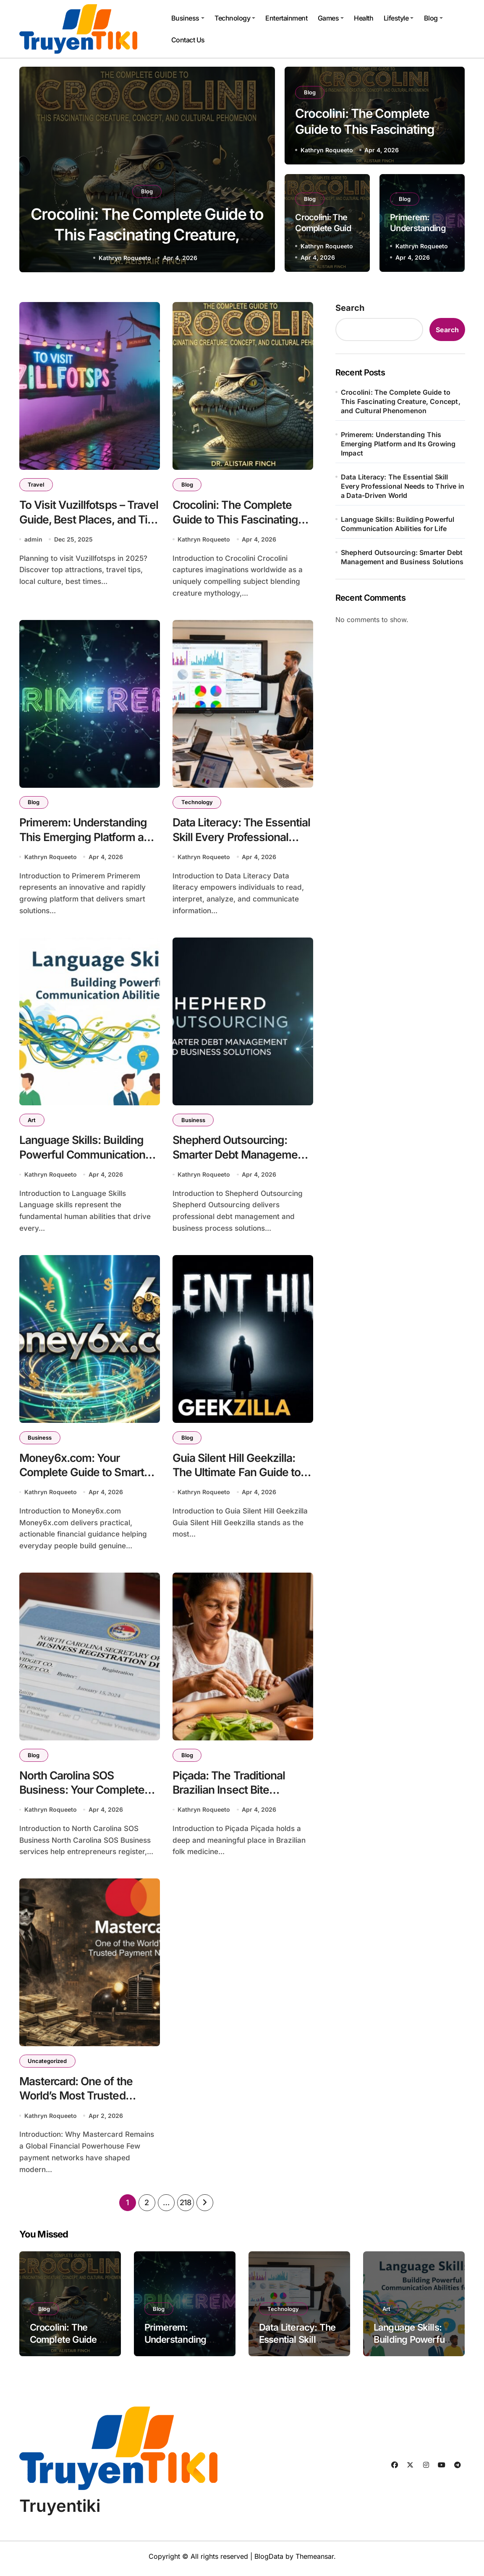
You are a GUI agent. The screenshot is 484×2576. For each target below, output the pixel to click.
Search (349, 308)
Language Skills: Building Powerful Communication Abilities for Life (82, 1156)
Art (32, 1121)
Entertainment (286, 18)
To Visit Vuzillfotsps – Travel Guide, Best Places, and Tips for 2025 (89, 519)
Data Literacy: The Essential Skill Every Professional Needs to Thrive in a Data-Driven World (402, 486)
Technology (235, 18)
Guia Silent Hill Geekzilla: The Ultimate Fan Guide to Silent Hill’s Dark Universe (237, 1474)
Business (187, 18)
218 (185, 2207)
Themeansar (315, 2561)
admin (33, 539)
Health (363, 18)
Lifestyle (399, 18)
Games (331, 18)
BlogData (268, 2561)
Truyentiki (59, 2510)
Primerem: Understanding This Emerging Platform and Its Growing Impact (88, 837)
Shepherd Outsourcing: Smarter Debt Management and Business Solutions (241, 1156)
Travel (36, 484)
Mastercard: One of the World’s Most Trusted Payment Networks (76, 2100)
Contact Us (188, 40)
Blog (433, 18)
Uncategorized (47, 2065)
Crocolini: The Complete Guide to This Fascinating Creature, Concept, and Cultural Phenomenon (400, 401)
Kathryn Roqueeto (125, 257)
